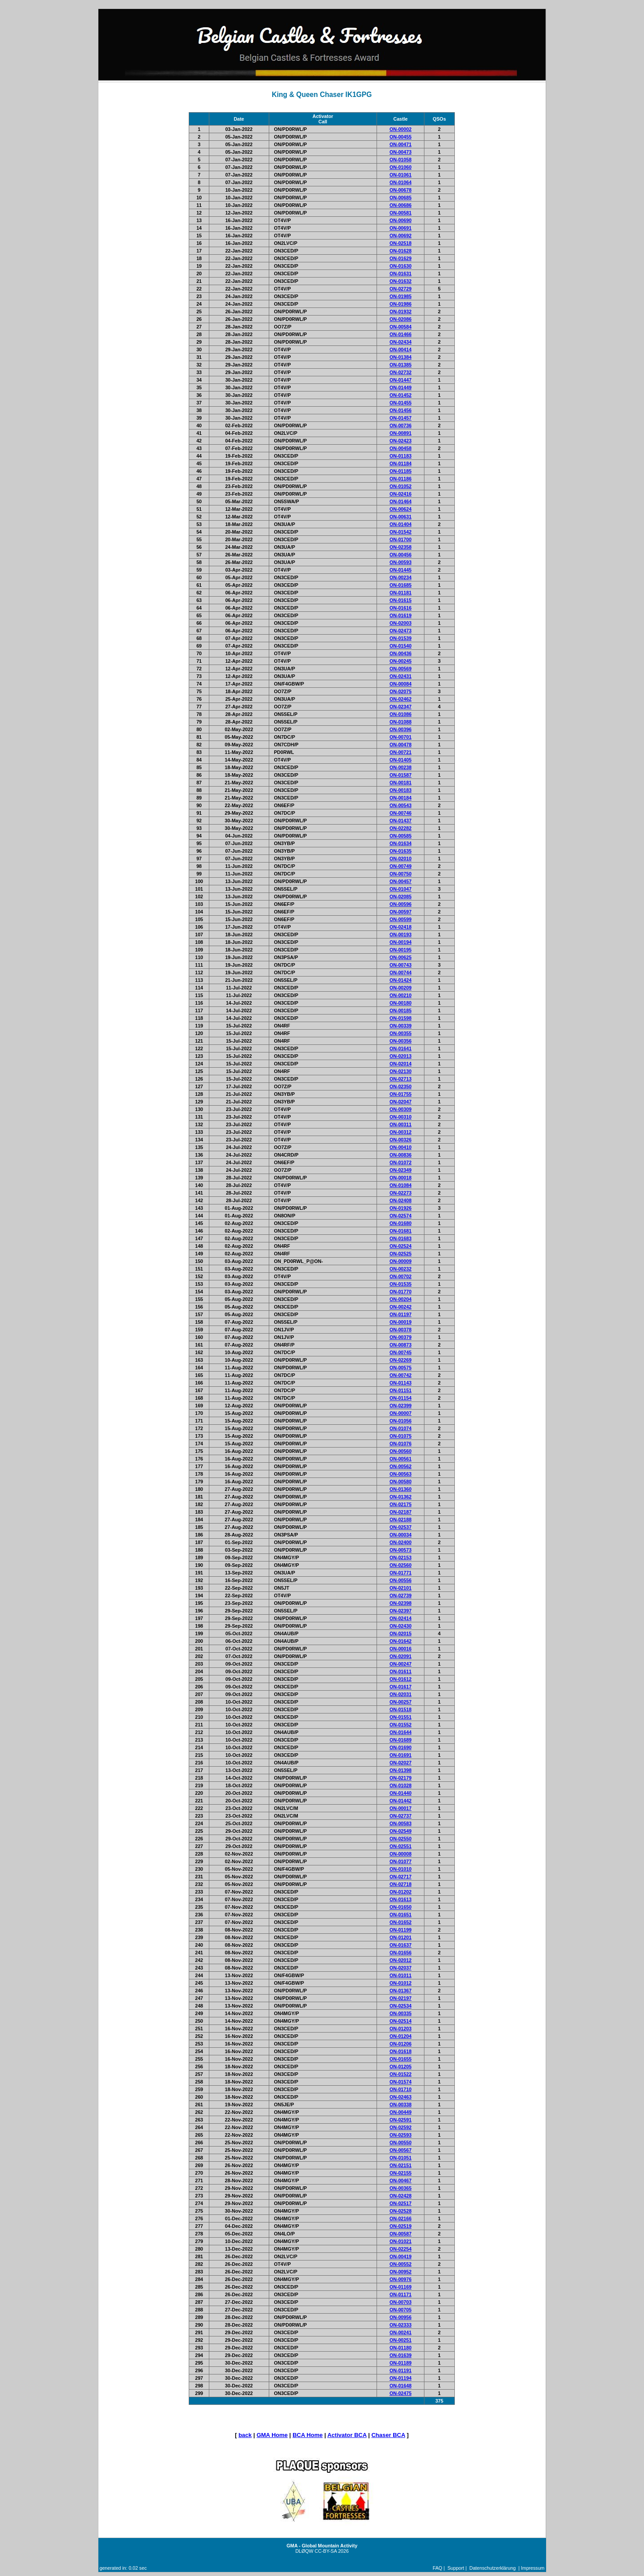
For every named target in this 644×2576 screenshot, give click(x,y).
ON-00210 (400, 995)
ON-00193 (400, 934)
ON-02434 (400, 342)
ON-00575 (400, 1367)
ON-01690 (400, 1747)
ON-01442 (400, 1800)
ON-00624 (400, 509)
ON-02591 (400, 2119)
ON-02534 (400, 2005)
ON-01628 (400, 250)
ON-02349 (400, 1170)
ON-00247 (400, 1664)
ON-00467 (400, 2180)
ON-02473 (400, 630)
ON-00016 (400, 1648)
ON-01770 (400, 1291)
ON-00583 (400, 1823)
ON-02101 (400, 1588)
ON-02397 (400, 1610)
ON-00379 (400, 1337)
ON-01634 (400, 843)
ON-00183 (400, 790)
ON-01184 (400, 463)
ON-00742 (400, 1375)
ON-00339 (400, 1025)
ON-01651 (400, 1914)
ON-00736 (400, 425)
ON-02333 (400, 2325)
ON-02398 (400, 1603)
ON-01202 (400, 1891)
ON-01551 (400, 1717)
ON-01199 (400, 1929)
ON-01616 (400, 607)
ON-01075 (400, 1436)
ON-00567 (400, 2150)
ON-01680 (400, 1223)
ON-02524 (400, 1246)
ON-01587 (400, 775)
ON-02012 (400, 1960)
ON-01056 (400, 1420)
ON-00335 (400, 2013)
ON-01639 (400, 2355)
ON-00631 (400, 516)
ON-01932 (400, 311)
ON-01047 (400, 889)
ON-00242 (400, 1306)
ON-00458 (400, 448)
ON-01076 (400, 1443)
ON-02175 (400, 1504)
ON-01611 (400, 1671)
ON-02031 (400, 1694)
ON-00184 (400, 797)
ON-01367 (400, 1990)
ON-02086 (400, 319)
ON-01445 (400, 569)
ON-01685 (400, 585)
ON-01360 (400, 1489)
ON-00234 (400, 577)
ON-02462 (400, 699)
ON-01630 (400, 266)
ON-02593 (400, 2135)
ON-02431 (400, 676)
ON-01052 (400, 486)
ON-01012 (400, 1983)
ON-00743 (400, 965)
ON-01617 (400, 1686)
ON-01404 (400, 524)
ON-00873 (400, 1344)
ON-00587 (400, 2233)
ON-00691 (400, 228)
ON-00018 (400, 1177)
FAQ (437, 2568)
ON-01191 (400, 2370)
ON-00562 (400, 1466)
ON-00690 (400, 220)
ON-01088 (400, 721)
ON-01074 (400, 1428)
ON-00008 (400, 1853)
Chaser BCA (388, 2435)
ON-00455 (400, 136)
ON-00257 (400, 1702)
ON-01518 (400, 1709)
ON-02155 (400, 2173)
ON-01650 (400, 1907)
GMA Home (272, 2435)
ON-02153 (400, 1557)
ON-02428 (400, 2195)
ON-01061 (400, 174)
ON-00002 (400, 129)
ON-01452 (400, 395)
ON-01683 (400, 1238)
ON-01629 (400, 258)
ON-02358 (400, 547)
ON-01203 (400, 2028)
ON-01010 (400, 1869)
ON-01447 (400, 380)
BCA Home (307, 2435)
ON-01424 (400, 980)
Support (455, 2568)
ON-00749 (400, 866)
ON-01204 (400, 2036)
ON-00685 (400, 197)
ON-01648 (400, 2385)
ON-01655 (400, 2059)
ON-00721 (400, 752)
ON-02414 (400, 1618)
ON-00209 (400, 987)
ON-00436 (400, 653)
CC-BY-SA (326, 2551)
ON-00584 (400, 326)
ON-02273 (400, 1192)
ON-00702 (400, 1276)
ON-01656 (400, 1952)
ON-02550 (400, 1838)
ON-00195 (400, 949)
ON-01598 (400, 1018)
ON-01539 (400, 638)
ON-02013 (400, 1056)
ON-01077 (400, 1861)
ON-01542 (400, 532)
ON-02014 (400, 1063)
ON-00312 (400, 1132)
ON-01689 (400, 1740)
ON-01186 (400, 478)
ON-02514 (400, 2021)
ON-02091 (400, 1656)
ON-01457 (400, 418)
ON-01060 (400, 167)
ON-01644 (400, 1732)
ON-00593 (400, 562)
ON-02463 (400, 2097)
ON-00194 (400, 942)
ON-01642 (400, 1641)
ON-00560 (400, 1451)
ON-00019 (400, 1322)
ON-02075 (400, 691)
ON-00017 (400, 1808)
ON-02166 (400, 2218)
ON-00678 (400, 190)
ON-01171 (400, 2294)
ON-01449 (400, 387)
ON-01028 (400, 1785)
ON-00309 (400, 1109)
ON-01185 (400, 471)
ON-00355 (400, 1033)
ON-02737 (400, 1815)
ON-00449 (400, 2112)
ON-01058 (400, 159)
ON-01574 (400, 2081)
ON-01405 (400, 759)
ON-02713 (400, 1079)
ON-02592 (400, 2127)
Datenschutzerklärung (492, 2568)
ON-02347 (400, 706)
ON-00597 (400, 911)
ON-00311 (400, 1124)
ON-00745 (400, 1352)
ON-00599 (400, 919)
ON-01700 (400, 539)
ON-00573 (400, 1550)
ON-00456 (400, 554)
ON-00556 (400, 1580)
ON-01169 (400, 2287)
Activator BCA (347, 2435)
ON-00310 (400, 1117)
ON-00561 (400, 1458)
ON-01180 (400, 2347)
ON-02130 (400, 1071)
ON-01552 (400, 1724)
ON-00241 (400, 2332)
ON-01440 (400, 1793)
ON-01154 (400, 1398)
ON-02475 (400, 2393)
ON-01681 (400, 1230)
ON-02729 (400, 288)
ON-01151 (400, 1390)
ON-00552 (400, 2264)
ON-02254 (400, 2249)
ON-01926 (400, 1208)
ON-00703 (400, 2302)
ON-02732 (400, 372)
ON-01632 (400, 281)
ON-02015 (400, 1633)
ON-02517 (400, 2203)
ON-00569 (400, 668)
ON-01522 (400, 2074)
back (245, 2435)
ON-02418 (400, 927)
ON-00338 (400, 2104)
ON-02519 (400, 2226)
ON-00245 (400, 661)
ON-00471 (400, 144)
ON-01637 (400, 1945)
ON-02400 (400, 1542)
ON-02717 (400, 1876)
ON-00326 (400, 1139)
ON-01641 (400, 1048)
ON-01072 (400, 1162)
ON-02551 (400, 1846)
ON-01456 (400, 410)
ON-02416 (400, 494)
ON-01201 (400, 1937)
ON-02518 (400, 243)
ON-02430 (400, 1626)
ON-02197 (400, 1998)
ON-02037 (400, 1967)
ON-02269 (400, 1360)
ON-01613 (400, 1899)
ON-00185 (400, 1010)
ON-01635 (400, 851)
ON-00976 (400, 2279)
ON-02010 (400, 858)
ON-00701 (400, 737)
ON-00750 (400, 873)
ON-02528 (400, 2211)
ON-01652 (400, 1922)
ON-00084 (400, 683)
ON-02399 (400, 1405)
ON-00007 (400, 1413)
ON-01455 (400, 402)
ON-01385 (400, 364)
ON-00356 (400, 1041)
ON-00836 (400, 1155)
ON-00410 (400, 1147)
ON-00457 (400, 881)
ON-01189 (400, 2363)
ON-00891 (400, 433)
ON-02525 (400, 1253)
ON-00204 (400, 1299)
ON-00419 (400, 2256)
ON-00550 (400, 2142)
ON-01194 (400, 2378)
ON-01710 (400, 2089)
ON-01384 (400, 357)
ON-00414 (400, 349)
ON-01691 (400, 1755)
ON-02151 (400, 2165)
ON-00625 (400, 957)
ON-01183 (400, 456)
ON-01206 (400, 2043)
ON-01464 (400, 501)
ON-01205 (400, 2066)
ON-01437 (400, 820)
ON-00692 (400, 235)
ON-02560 (400, 1565)
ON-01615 (400, 600)
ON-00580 (400, 1481)
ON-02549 (400, 1831)
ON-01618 (400, 2051)
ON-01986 (400, 304)
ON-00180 (400, 1003)
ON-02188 (400, 1519)
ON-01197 (400, 1314)
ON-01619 (400, 615)
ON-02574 (400, 1215)
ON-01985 (400, 296)
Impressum (533, 2568)
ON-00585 (400, 835)
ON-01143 (400, 1382)
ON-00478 (400, 744)
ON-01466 (400, 334)
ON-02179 (400, 1777)
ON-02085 (400, 896)
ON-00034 (400, 1534)
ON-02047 (400, 1101)
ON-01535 (400, 1284)
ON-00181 (400, 782)
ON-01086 (400, 714)
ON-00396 (400, 729)
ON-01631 (400, 273)
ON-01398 (400, 1770)
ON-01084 (400, 1185)
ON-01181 (400, 592)
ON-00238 (400, 767)
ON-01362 (400, 1496)
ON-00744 (400, 972)
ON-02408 (400, 1200)
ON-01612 (400, 1679)
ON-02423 (400, 440)
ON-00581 (400, 212)
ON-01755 (400, 1094)
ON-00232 (400, 1268)
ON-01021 (400, 2241)
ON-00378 (400, 1329)
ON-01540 (400, 645)
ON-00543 (400, 805)
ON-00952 (400, 2271)
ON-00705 (400, 2309)
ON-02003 (400, 623)
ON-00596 (400, 904)
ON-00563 (400, 1474)
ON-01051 (400, 2157)
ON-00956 (400, 2317)
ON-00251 (400, 2340)
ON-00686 (400, 205)
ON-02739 (400, 1595)
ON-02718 (400, 1884)
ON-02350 (400, 1086)
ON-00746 (400, 813)
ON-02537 (400, 1527)
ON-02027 (400, 1762)
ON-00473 (400, 152)
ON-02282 (400, 828)
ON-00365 (400, 2188)
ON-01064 (400, 182)
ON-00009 (400, 1261)
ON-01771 (400, 1572)
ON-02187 (400, 1512)
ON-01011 (400, 1975)
